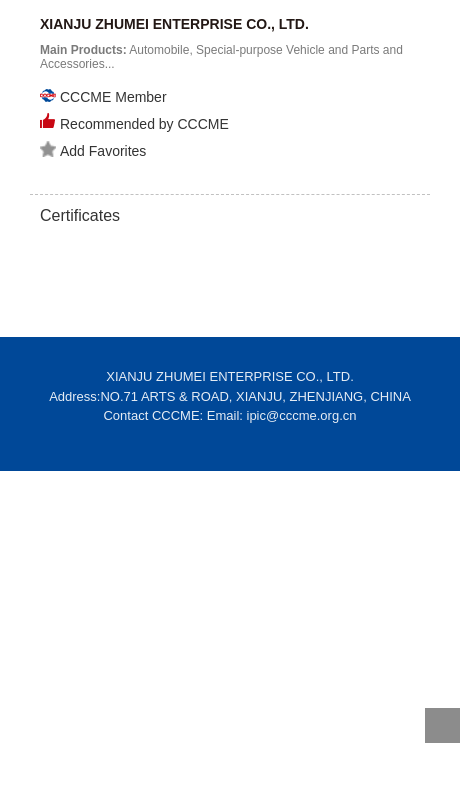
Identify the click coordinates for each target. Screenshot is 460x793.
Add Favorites (93, 150)
